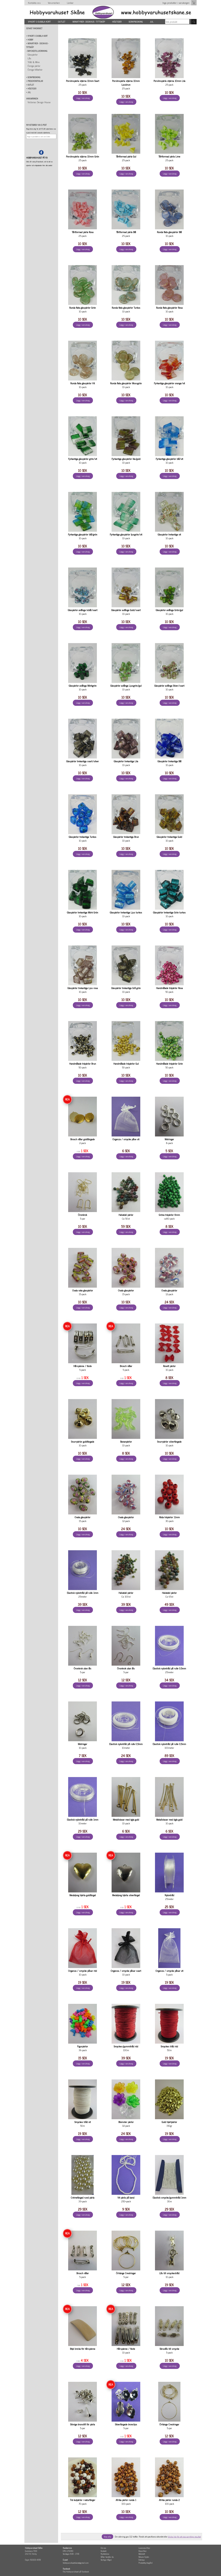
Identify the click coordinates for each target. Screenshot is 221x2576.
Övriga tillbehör (35, 69)
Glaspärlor (33, 54)
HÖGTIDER (116, 21)
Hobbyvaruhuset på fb (36, 157)
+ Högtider (31, 88)
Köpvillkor (142, 2551)
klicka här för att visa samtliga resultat (184, 2536)
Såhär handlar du (107, 2556)
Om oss (103, 2547)
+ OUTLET (30, 84)
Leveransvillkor (144, 2547)
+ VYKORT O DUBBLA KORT (37, 35)
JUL (151, 21)
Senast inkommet (34, 28)
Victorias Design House (39, 102)
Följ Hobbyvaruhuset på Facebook (76, 2571)
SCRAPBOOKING (136, 21)
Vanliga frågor (106, 2559)
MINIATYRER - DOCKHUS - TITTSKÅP (88, 21)
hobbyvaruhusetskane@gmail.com (75, 2562)
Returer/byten (143, 2556)
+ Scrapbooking (33, 77)
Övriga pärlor (34, 66)
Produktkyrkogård (145, 2562)
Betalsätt (141, 2553)
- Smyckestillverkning (36, 50)
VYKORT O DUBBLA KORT (39, 21)
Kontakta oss (34, 3)
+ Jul (28, 92)
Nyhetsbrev (105, 2553)
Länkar (70, 3)
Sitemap (141, 2559)
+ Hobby (29, 39)
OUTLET (61, 21)
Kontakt (103, 2551)
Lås (29, 58)
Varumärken (54, 3)
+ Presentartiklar (34, 81)
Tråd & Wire (34, 62)
